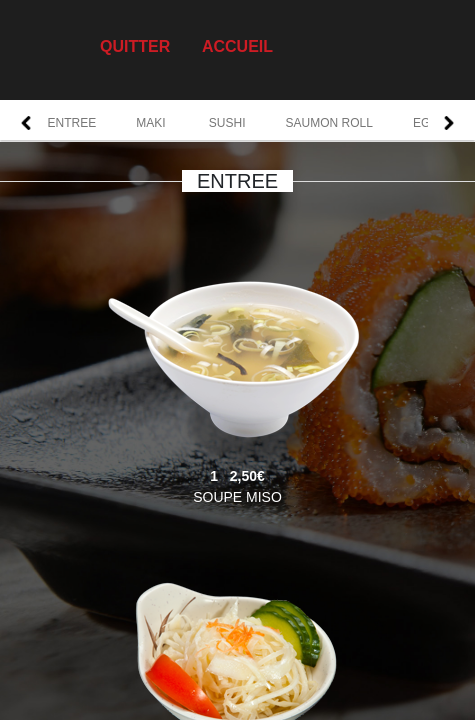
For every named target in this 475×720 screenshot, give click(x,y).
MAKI (152, 123)
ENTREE (72, 123)
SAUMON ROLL (329, 123)
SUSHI (227, 123)
